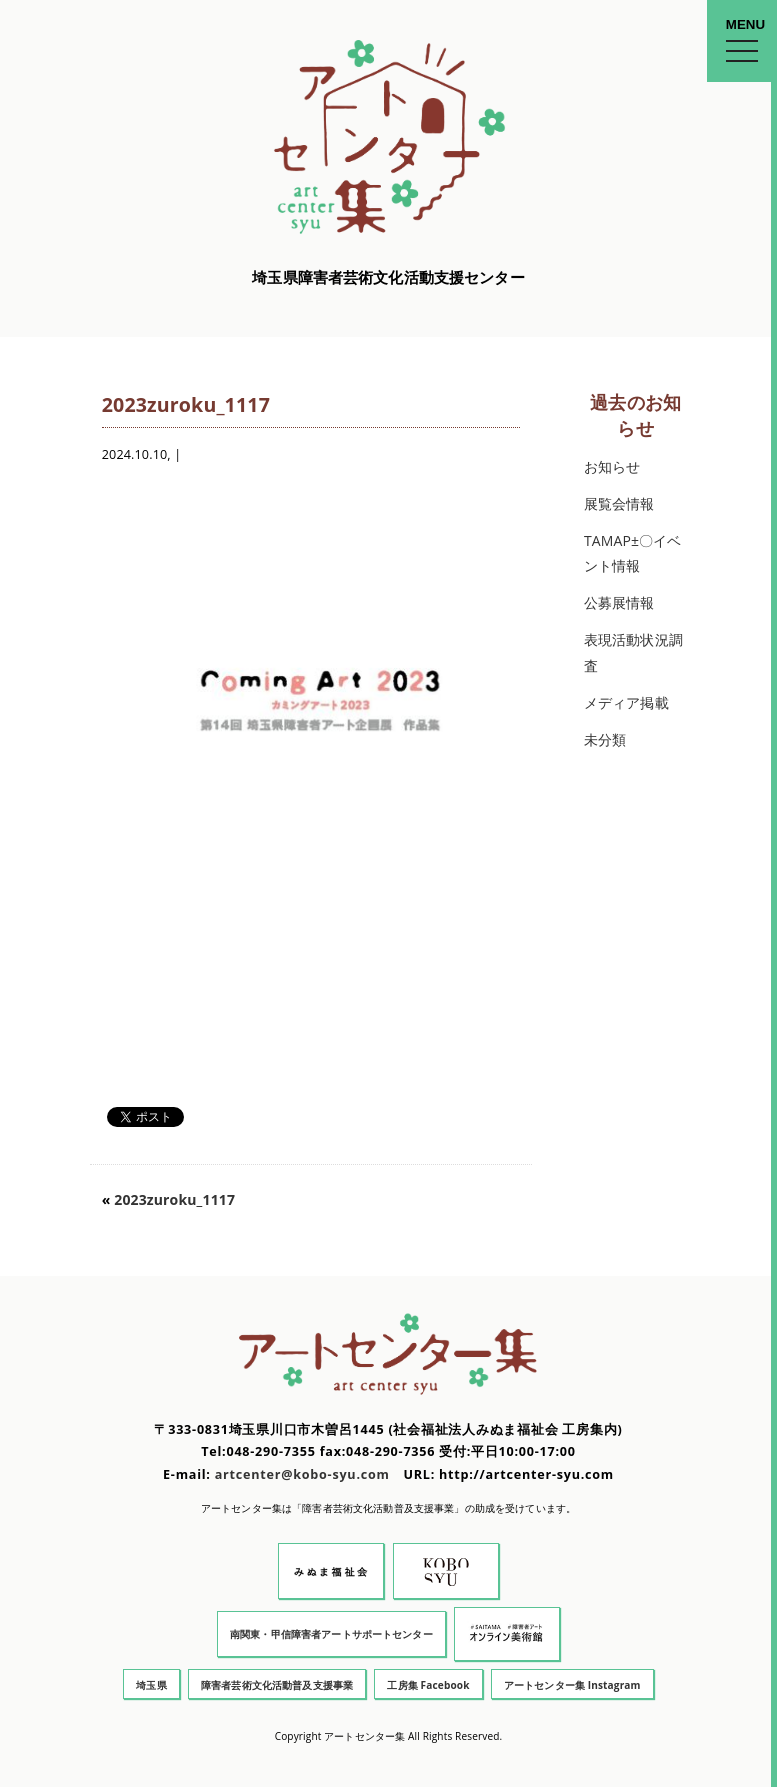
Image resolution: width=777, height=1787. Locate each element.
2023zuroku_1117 (174, 1199)
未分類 (605, 739)
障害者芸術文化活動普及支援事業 (277, 1685)
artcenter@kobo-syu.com (302, 1474)
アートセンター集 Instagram (572, 1685)
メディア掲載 (626, 702)
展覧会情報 (619, 503)
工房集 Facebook (428, 1685)
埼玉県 (151, 1685)
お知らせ (612, 466)
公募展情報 (619, 602)
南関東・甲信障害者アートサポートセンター (331, 1634)
